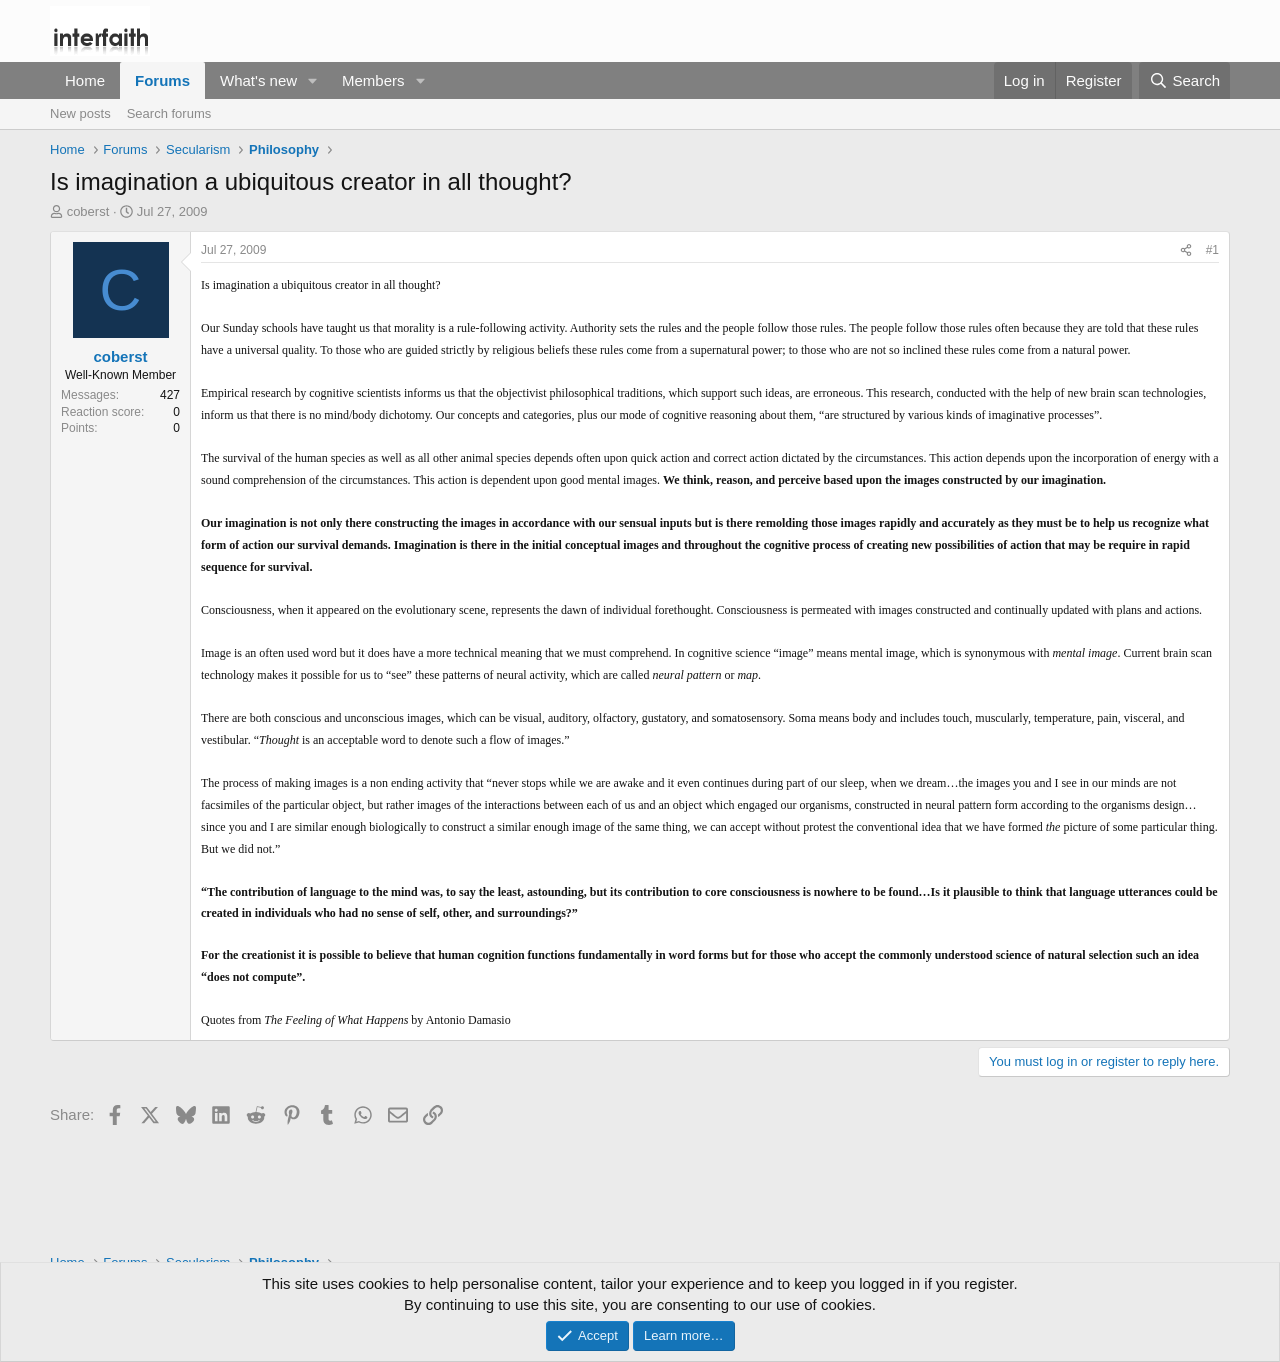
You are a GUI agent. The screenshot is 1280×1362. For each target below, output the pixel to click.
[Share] (1186, 250)
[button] (313, 80)
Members (373, 80)
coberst (88, 211)
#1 (1212, 250)
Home (85, 80)
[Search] (1184, 80)
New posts (80, 113)
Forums (162, 80)
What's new (258, 80)
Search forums (169, 113)
